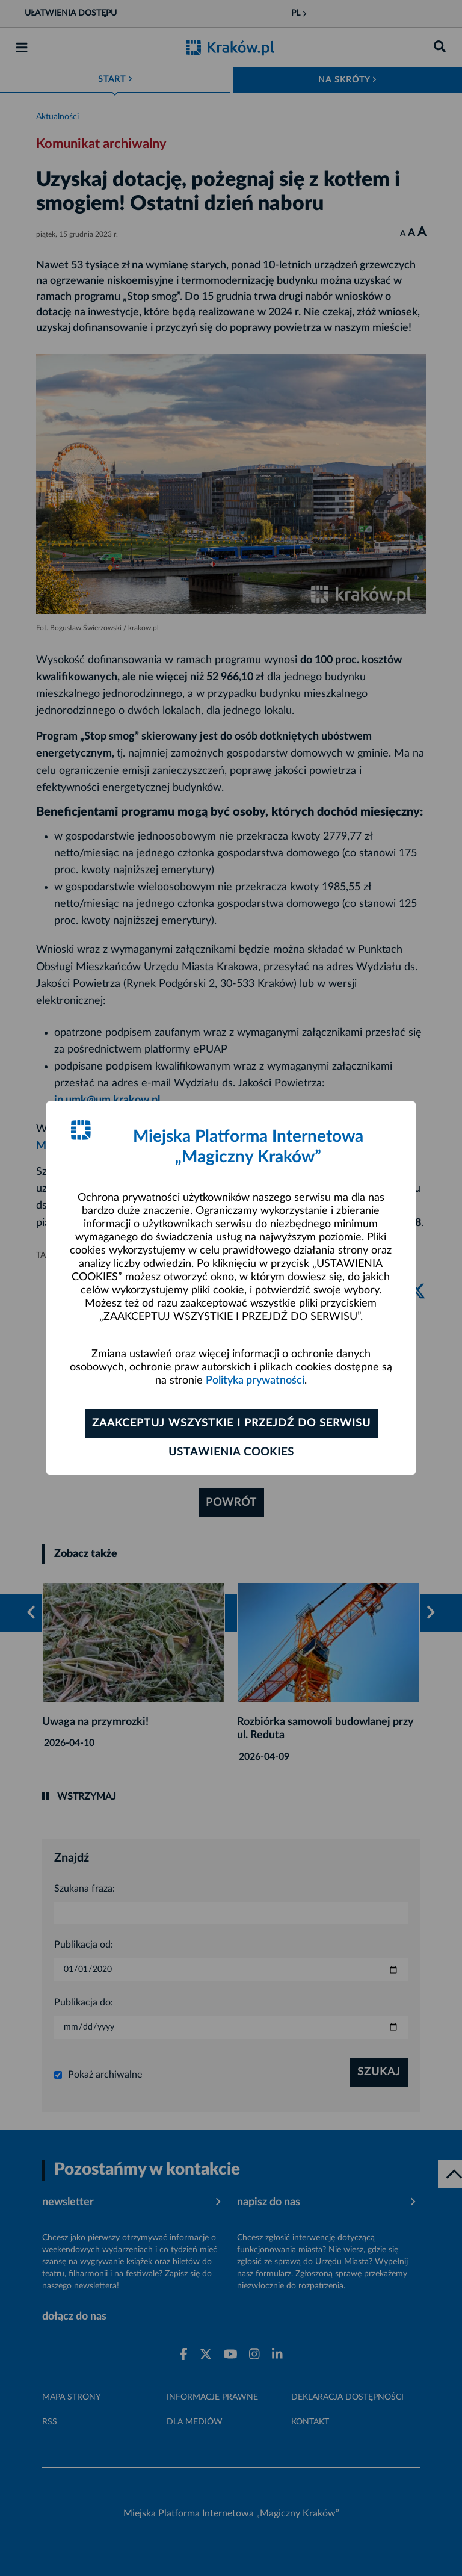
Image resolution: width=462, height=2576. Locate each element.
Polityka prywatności (255, 1380)
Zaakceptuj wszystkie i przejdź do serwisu (231, 1423)
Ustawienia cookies (231, 1452)
